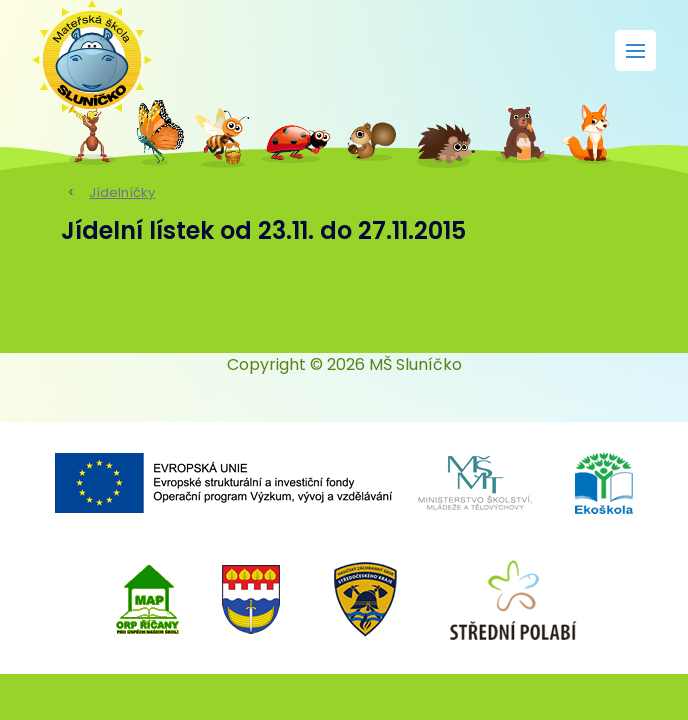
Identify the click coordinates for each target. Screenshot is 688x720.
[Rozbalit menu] (635, 50)
